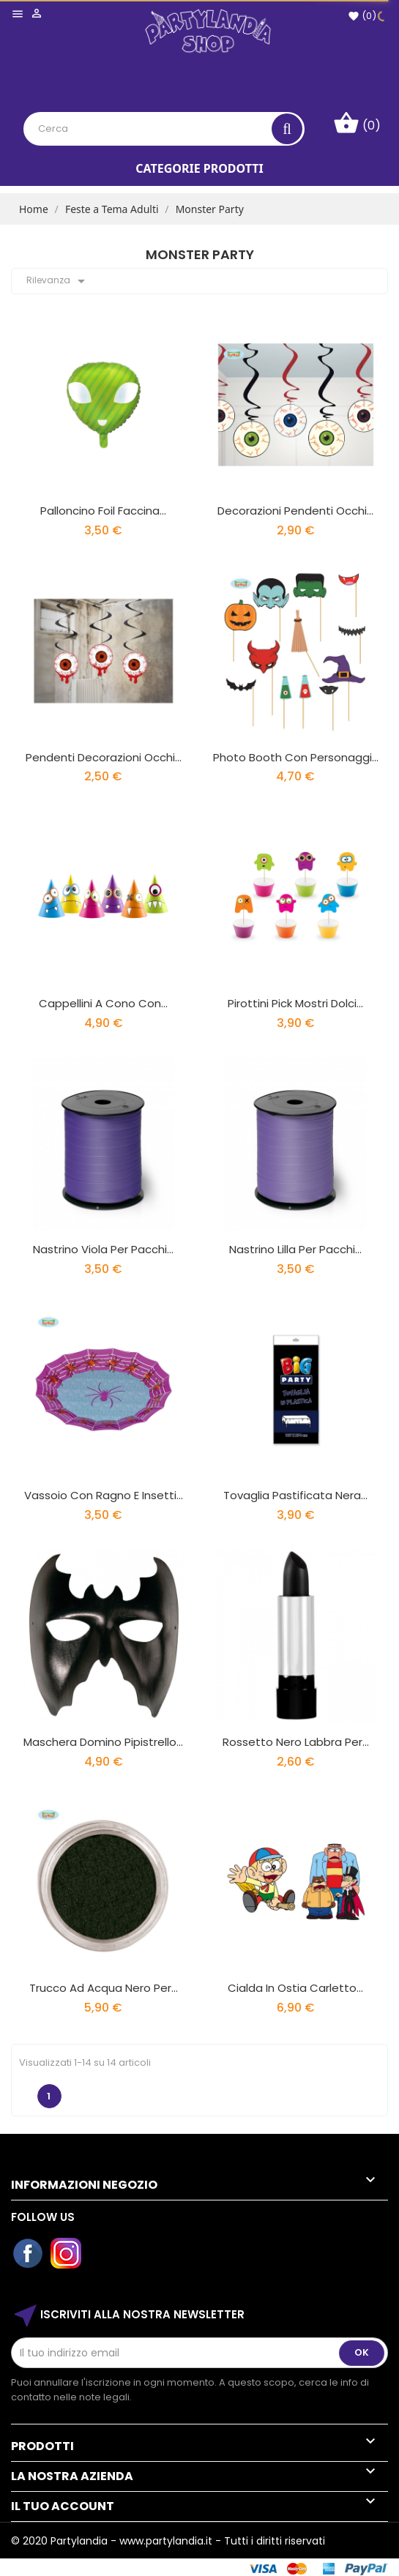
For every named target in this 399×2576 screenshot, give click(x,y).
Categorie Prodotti (199, 168)
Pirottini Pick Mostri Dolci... (295, 1003)
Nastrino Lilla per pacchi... (295, 1249)
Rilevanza (58, 281)
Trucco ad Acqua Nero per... (103, 1988)
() (362, 16)
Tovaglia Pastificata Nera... (295, 1495)
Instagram (67, 2254)
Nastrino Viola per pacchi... (103, 1249)
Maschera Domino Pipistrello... (103, 1742)
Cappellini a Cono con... (103, 1003)
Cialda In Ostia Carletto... (295, 1988)
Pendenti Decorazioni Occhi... (104, 757)
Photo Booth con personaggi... (296, 757)
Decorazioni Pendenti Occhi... (295, 510)
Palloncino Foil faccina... (103, 510)
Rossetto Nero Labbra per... (296, 1742)
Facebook (28, 2254)
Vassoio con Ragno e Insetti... (103, 1495)
